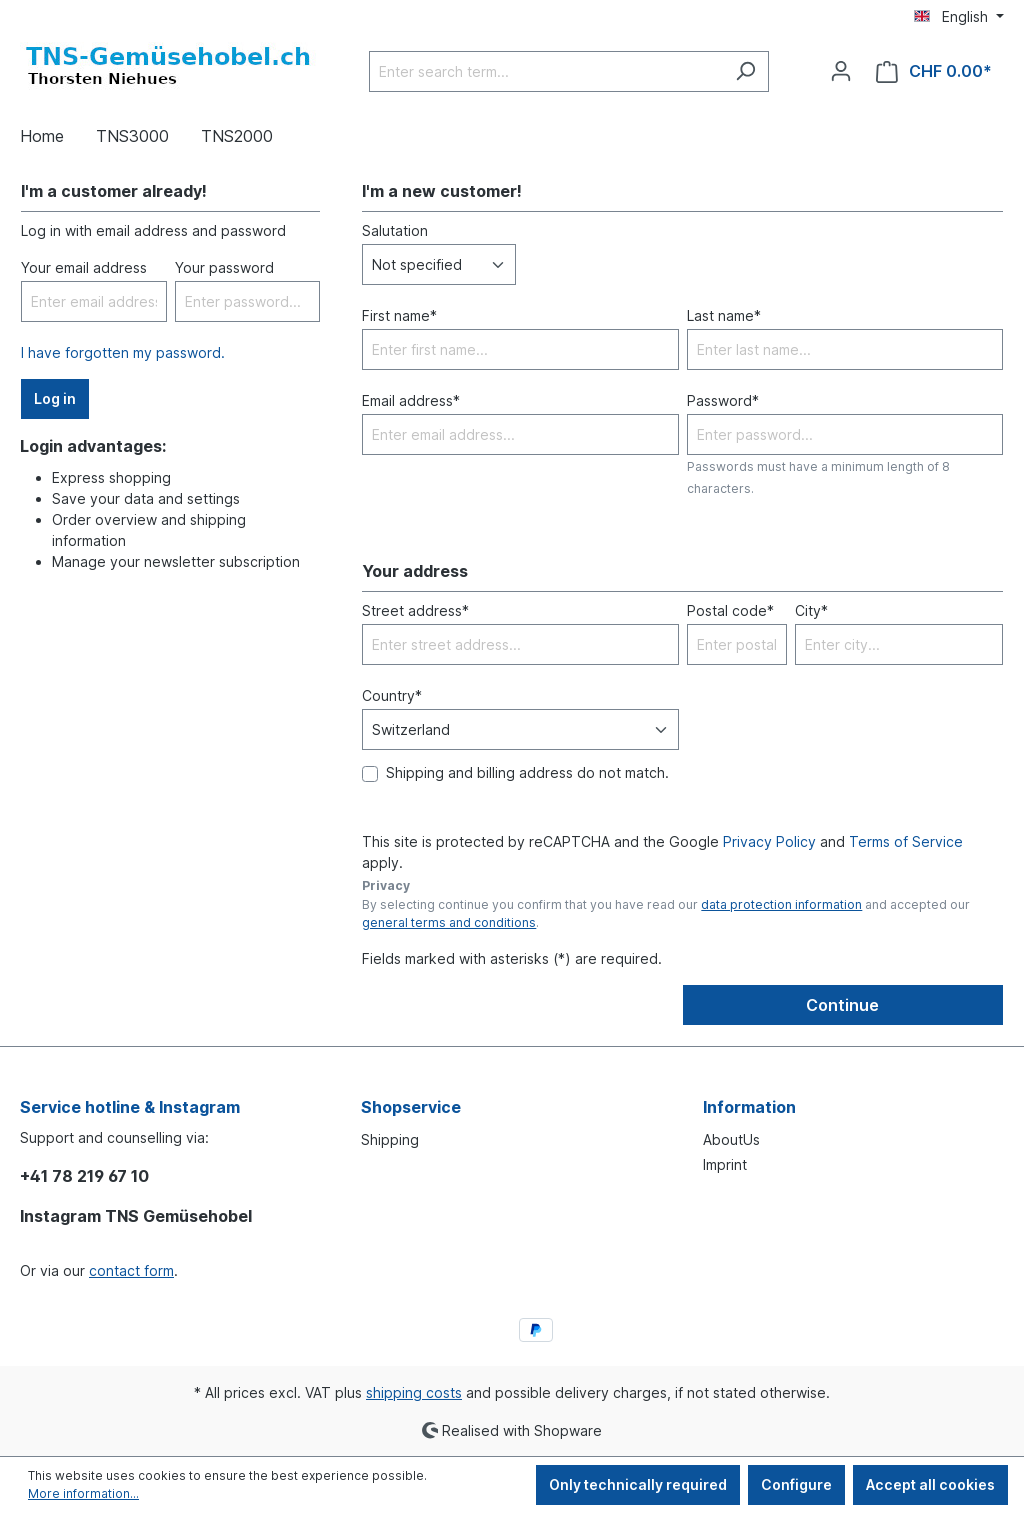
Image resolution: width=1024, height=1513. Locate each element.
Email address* (411, 400)
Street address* (415, 610)
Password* (723, 400)
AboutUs (731, 1139)
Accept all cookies (930, 1484)
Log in (55, 398)
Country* (392, 695)
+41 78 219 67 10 (84, 1176)
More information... (83, 1493)
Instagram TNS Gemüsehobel (136, 1216)
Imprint (725, 1164)
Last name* (724, 315)
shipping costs (414, 1392)
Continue (842, 1005)
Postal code (730, 610)
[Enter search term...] (546, 71)
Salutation (395, 230)
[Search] (745, 71)
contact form (131, 1270)
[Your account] (841, 71)
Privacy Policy (769, 841)
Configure (796, 1484)
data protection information (781, 904)
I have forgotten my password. (123, 352)
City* (811, 610)
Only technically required (638, 1484)
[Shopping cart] (934, 71)
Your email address (84, 267)
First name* (399, 315)
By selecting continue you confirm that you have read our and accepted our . (666, 913)
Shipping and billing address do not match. (527, 772)
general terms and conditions (449, 922)
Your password (224, 267)
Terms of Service (906, 841)
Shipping (390, 1139)
